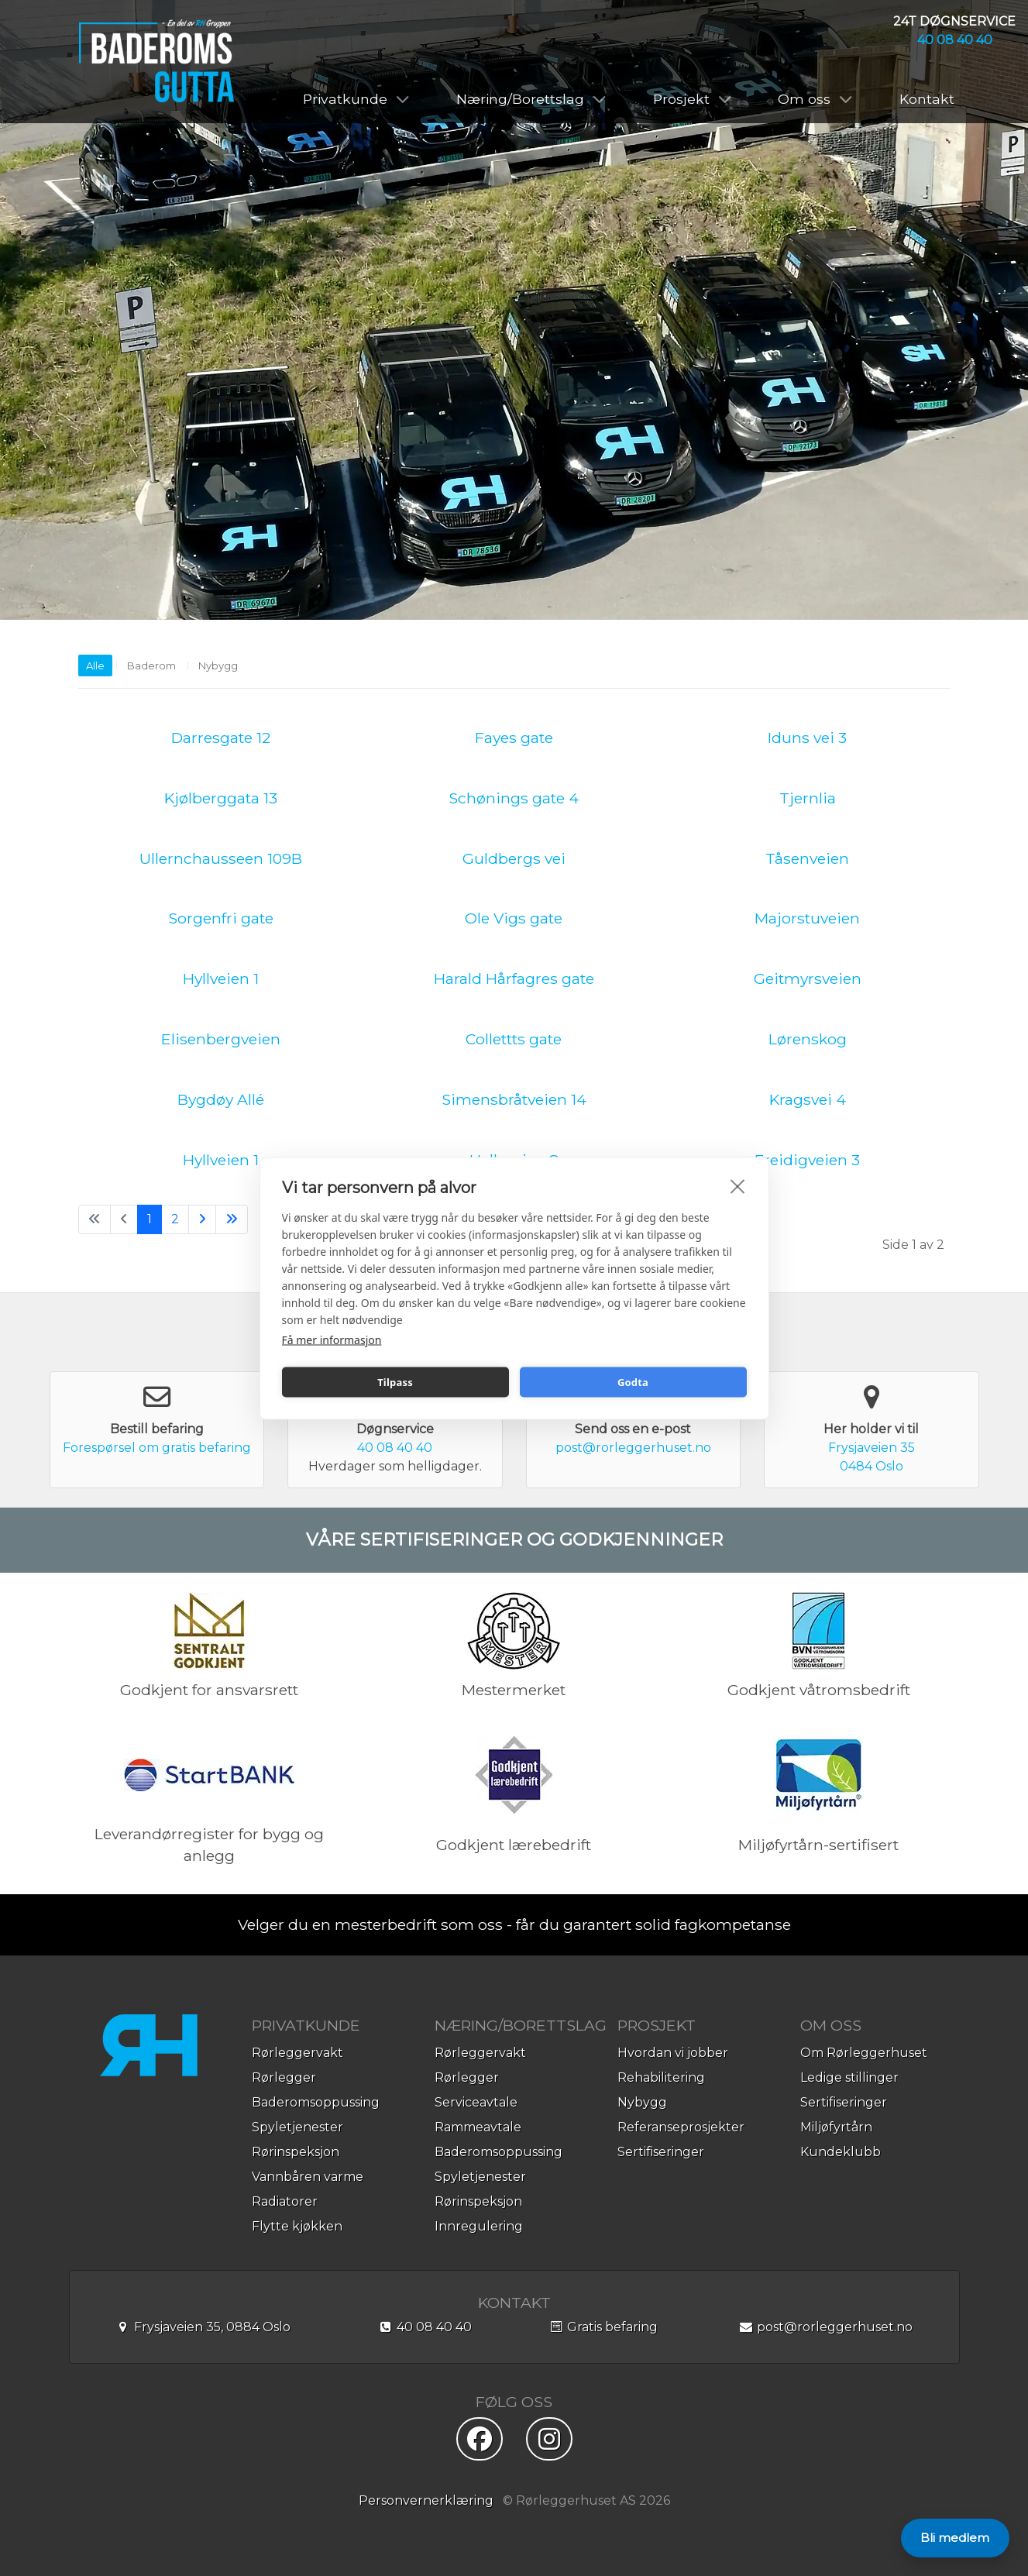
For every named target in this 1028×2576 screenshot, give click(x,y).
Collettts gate (514, 1039)
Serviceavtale (476, 2102)
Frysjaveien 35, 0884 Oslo (203, 2327)
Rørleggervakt (297, 2052)
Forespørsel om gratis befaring (157, 1447)
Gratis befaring (603, 2327)
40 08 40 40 (954, 40)
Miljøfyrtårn (836, 2127)
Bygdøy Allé (220, 1099)
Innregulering (479, 2226)
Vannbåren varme (307, 2176)
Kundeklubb (840, 2151)
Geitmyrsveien (807, 978)
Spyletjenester (297, 2127)
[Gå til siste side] (231, 1219)
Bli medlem (954, 2537)
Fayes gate (514, 737)
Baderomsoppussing (316, 2102)
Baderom (151, 665)
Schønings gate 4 (514, 798)
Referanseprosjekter (680, 2127)
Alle (95, 665)
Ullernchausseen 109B (220, 858)
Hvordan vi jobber (672, 2052)
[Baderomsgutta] (156, 60)
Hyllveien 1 (221, 978)
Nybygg (218, 665)
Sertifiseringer (660, 2151)
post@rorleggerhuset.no (633, 1447)
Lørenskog (807, 1039)
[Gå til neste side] (202, 1219)
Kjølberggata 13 (220, 798)
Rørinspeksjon (295, 2151)
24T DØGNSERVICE (954, 21)
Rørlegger (284, 2077)
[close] (738, 1185)
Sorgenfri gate (220, 918)
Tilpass (395, 1382)
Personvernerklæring (426, 2500)
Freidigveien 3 (807, 1159)
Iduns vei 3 (807, 737)
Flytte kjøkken (297, 2226)
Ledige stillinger (849, 2077)
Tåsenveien (807, 858)
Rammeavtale (478, 2127)
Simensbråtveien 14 (514, 1099)
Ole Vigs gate (513, 918)
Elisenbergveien (220, 1039)
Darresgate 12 (220, 737)
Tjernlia (807, 798)
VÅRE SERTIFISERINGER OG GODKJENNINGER (514, 1539)
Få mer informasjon (332, 1339)
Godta (632, 1382)
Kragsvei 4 (807, 1099)
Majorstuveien (807, 918)
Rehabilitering (661, 2077)
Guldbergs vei (514, 858)
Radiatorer (285, 2201)
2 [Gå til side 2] (175, 1219)
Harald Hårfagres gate (514, 978)
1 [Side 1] (149, 1219)
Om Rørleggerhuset (863, 2052)
